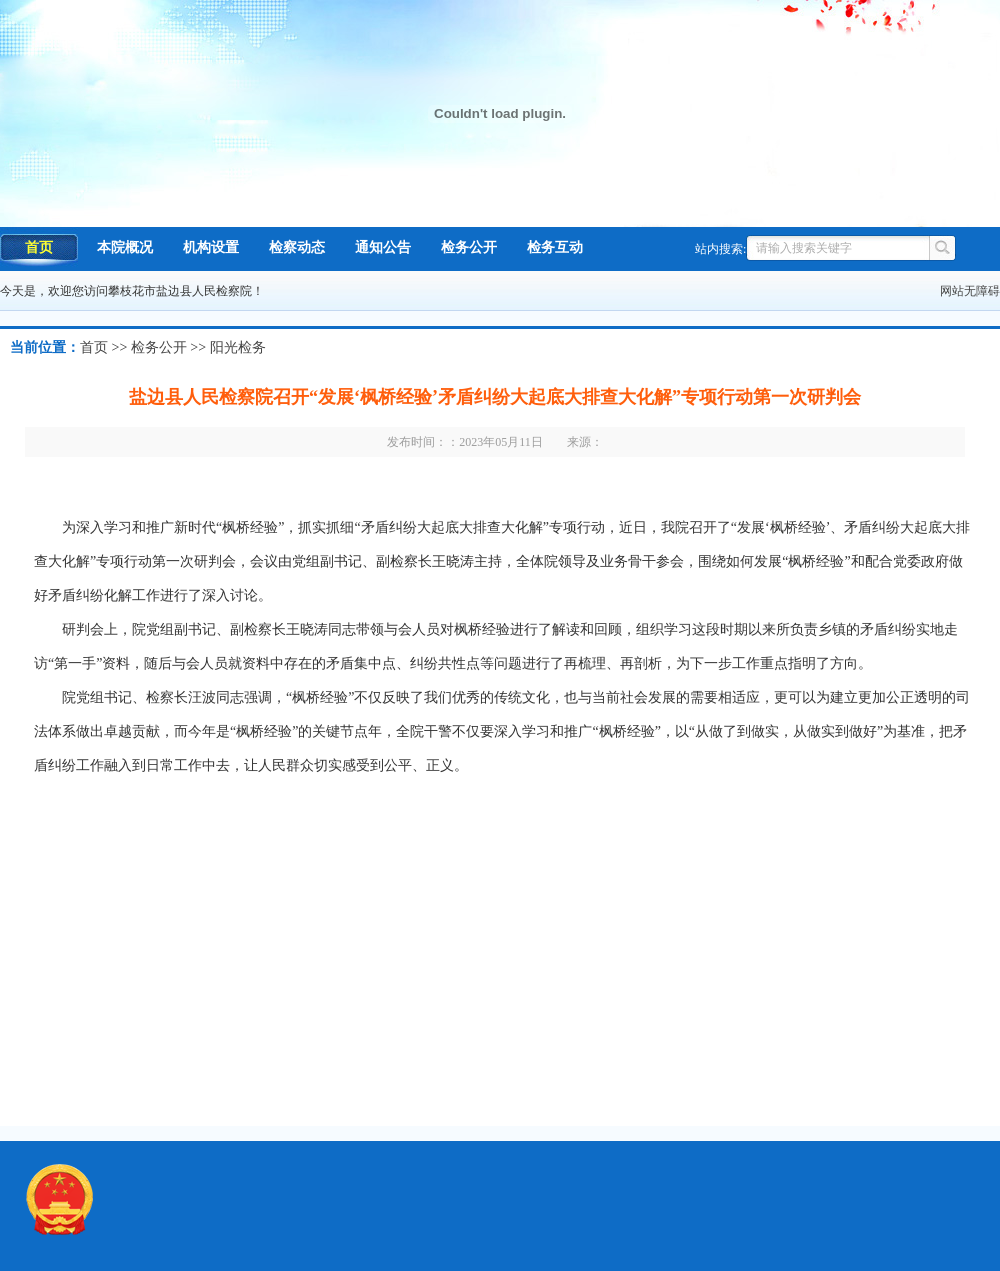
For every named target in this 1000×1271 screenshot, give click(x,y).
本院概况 (125, 247)
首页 (39, 247)
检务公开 (469, 247)
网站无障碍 (970, 291)
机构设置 (211, 247)
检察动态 (297, 247)
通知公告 (383, 247)
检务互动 (555, 247)
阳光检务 (238, 347)
